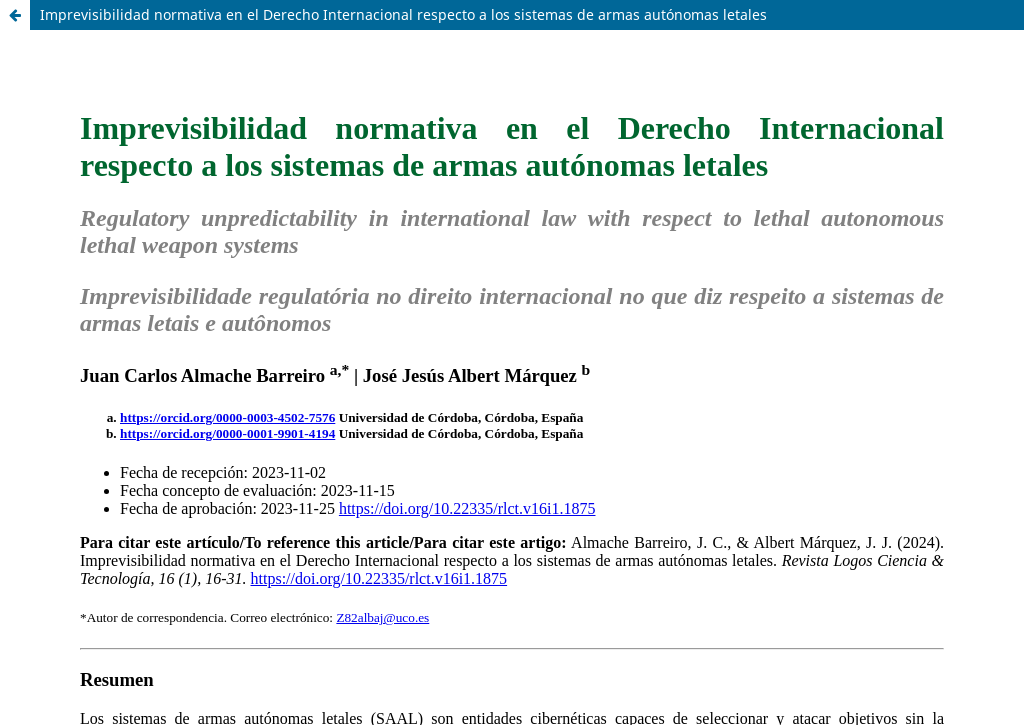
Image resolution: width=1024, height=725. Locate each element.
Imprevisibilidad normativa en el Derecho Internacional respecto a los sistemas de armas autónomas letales (403, 14)
